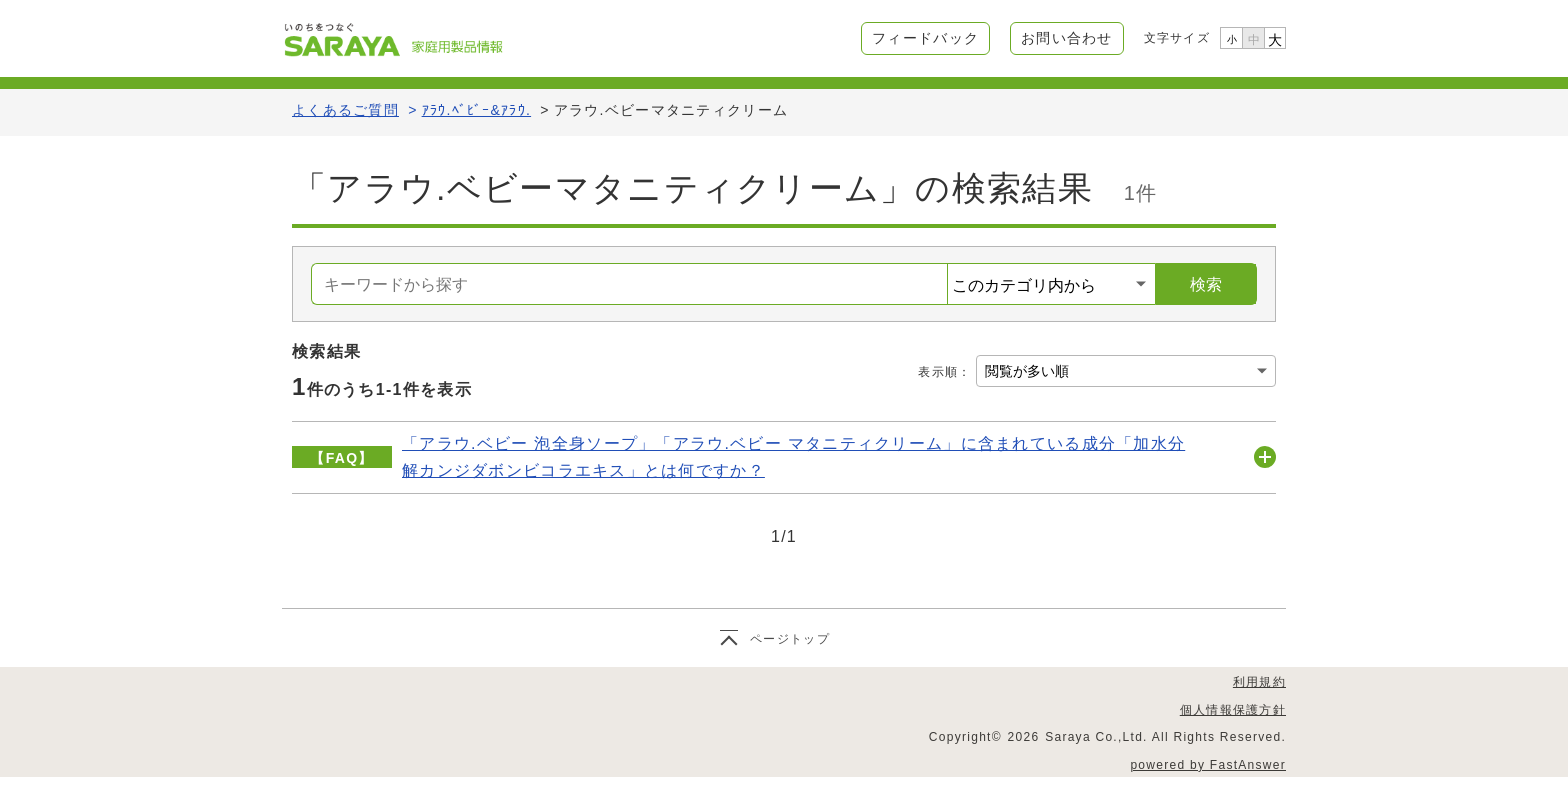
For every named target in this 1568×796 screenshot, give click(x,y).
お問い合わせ (1067, 38)
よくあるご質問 (345, 110)
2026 (1024, 737)
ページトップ (790, 639)
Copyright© (965, 737)
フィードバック (925, 38)
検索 (1206, 284)
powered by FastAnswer (1208, 765)
